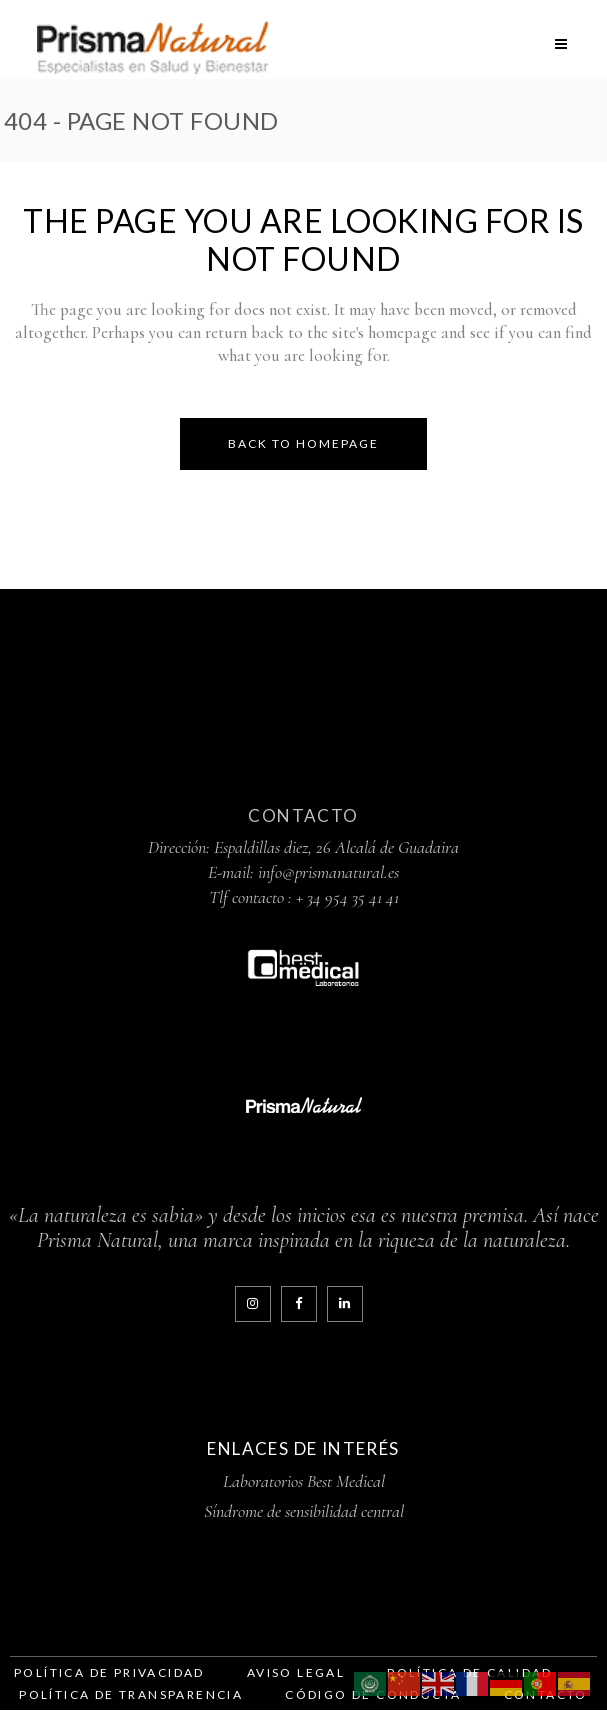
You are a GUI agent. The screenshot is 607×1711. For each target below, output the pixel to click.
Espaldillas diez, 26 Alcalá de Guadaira (336, 848)
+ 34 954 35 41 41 (347, 898)
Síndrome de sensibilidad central (304, 1512)
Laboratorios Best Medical (304, 1482)
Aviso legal (296, 1672)
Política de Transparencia (131, 1694)
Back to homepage (303, 443)
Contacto (303, 816)
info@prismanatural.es (328, 873)
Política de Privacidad (109, 1672)
